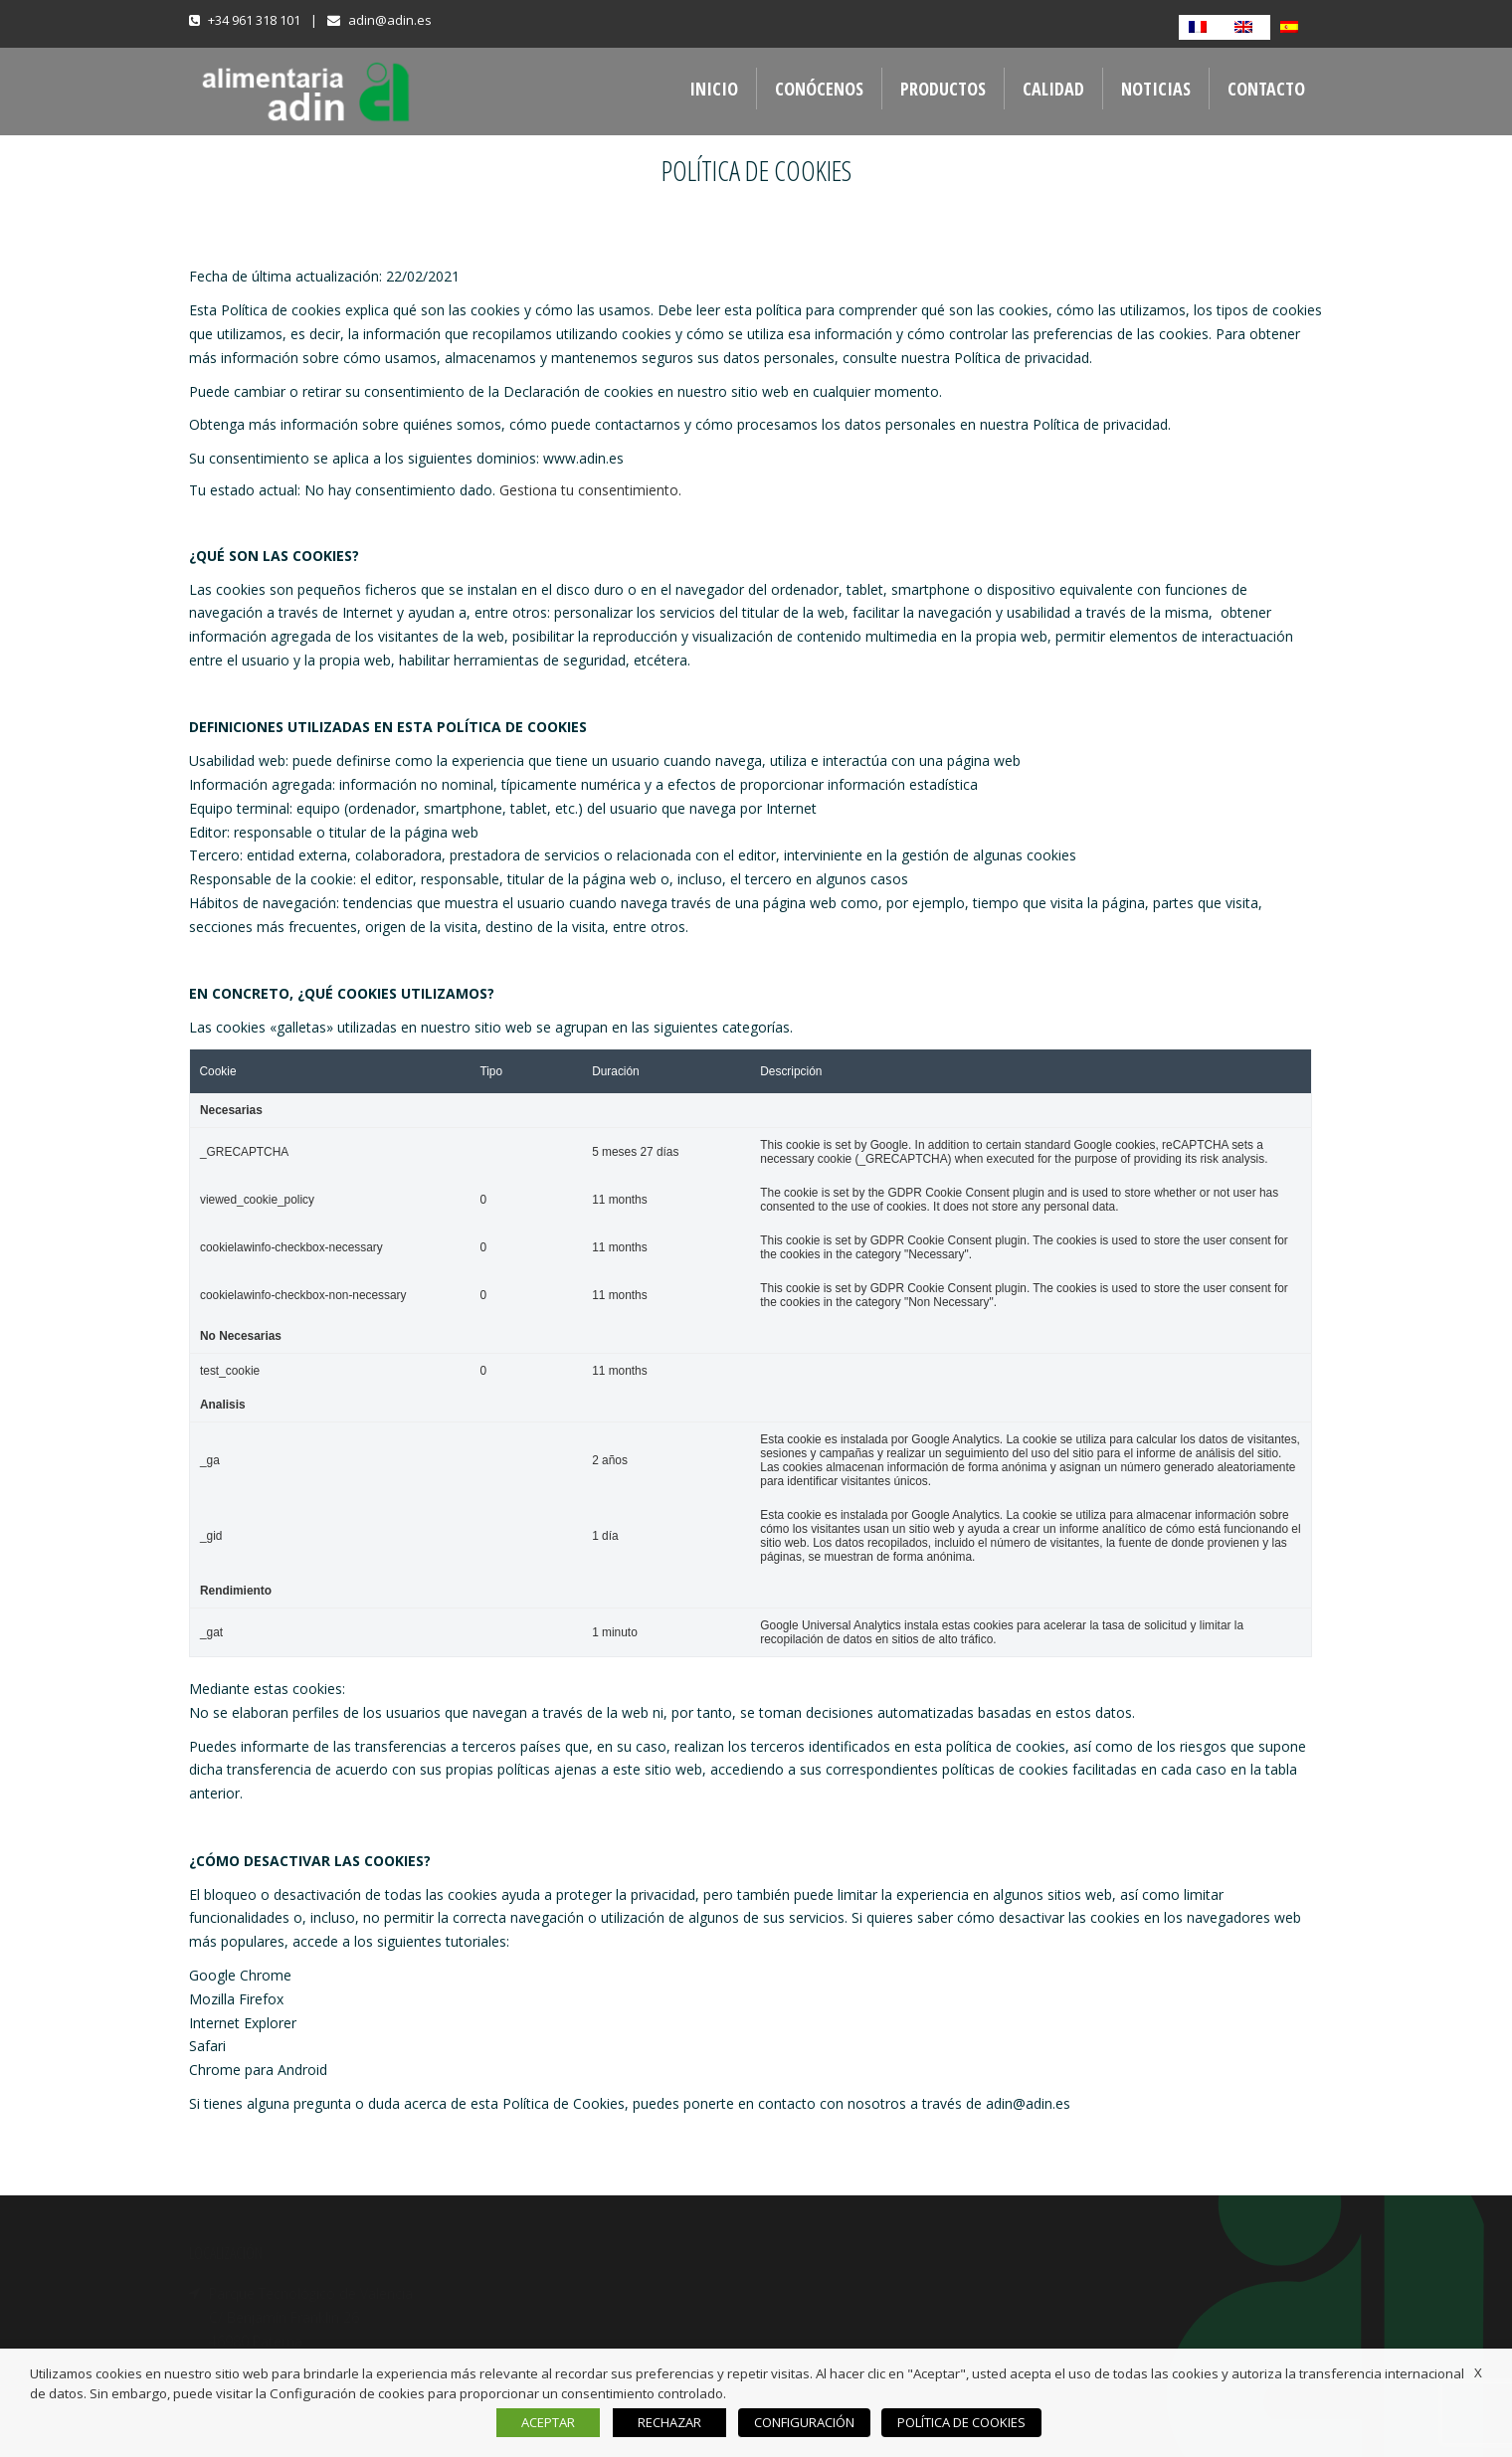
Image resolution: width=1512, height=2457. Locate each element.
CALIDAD (1053, 88)
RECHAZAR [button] (677, 2422)
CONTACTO (1266, 88)
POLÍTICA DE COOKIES (957, 2422)
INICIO (713, 88)
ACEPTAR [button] (556, 2422)
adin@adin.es (390, 20)
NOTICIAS (1156, 88)
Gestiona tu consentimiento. (590, 489)
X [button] (1478, 2372)
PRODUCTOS (943, 88)
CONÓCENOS (819, 88)
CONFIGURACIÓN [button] (808, 2422)
